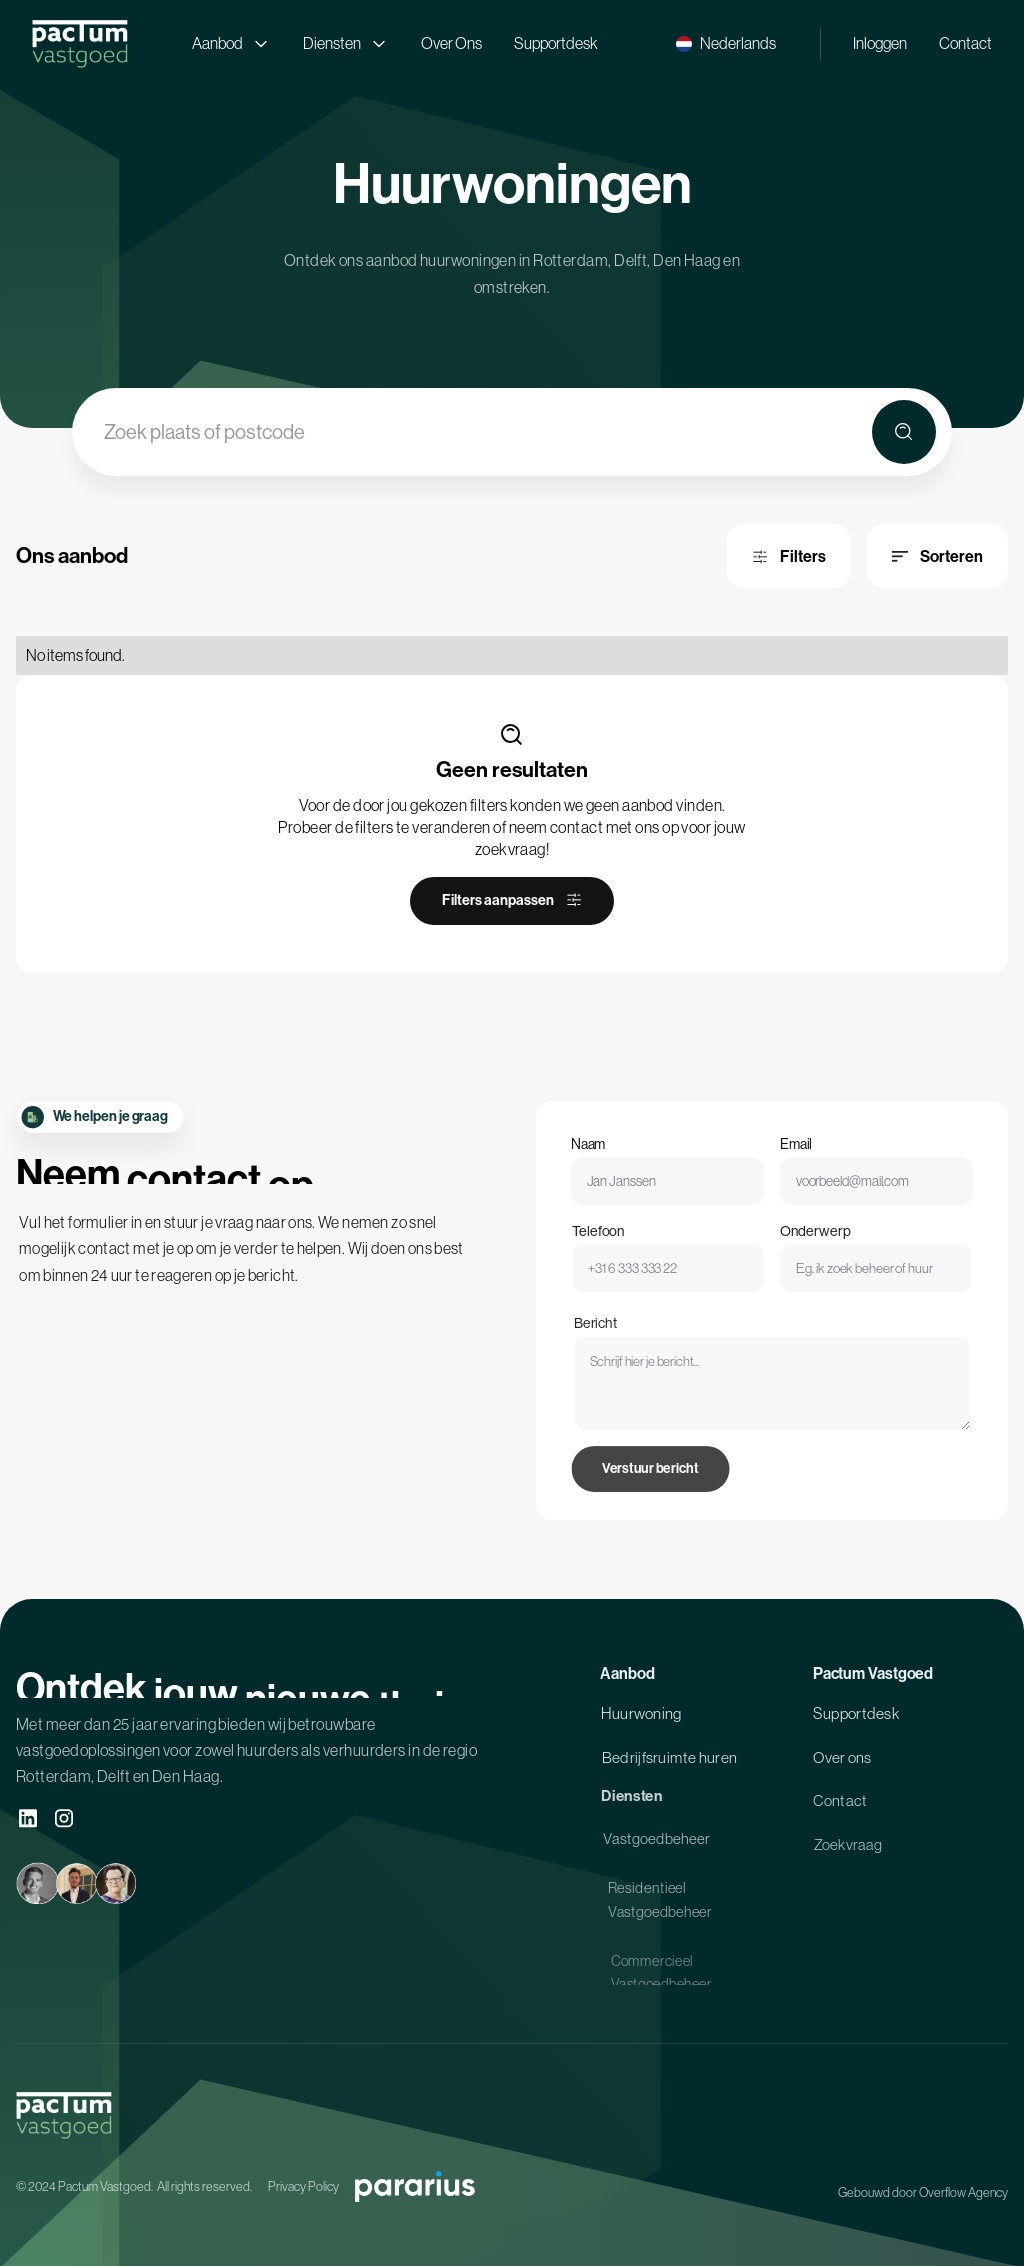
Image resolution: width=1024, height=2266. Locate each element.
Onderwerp (810, 1251)
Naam (602, 1158)
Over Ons (451, 43)
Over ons (842, 1764)
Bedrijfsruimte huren (669, 1764)
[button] (726, 43)
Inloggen (880, 43)
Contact (965, 43)
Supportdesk (556, 43)
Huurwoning (641, 1720)
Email (794, 1158)
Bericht (618, 1367)
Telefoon (616, 1251)
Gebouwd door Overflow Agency (923, 2192)
